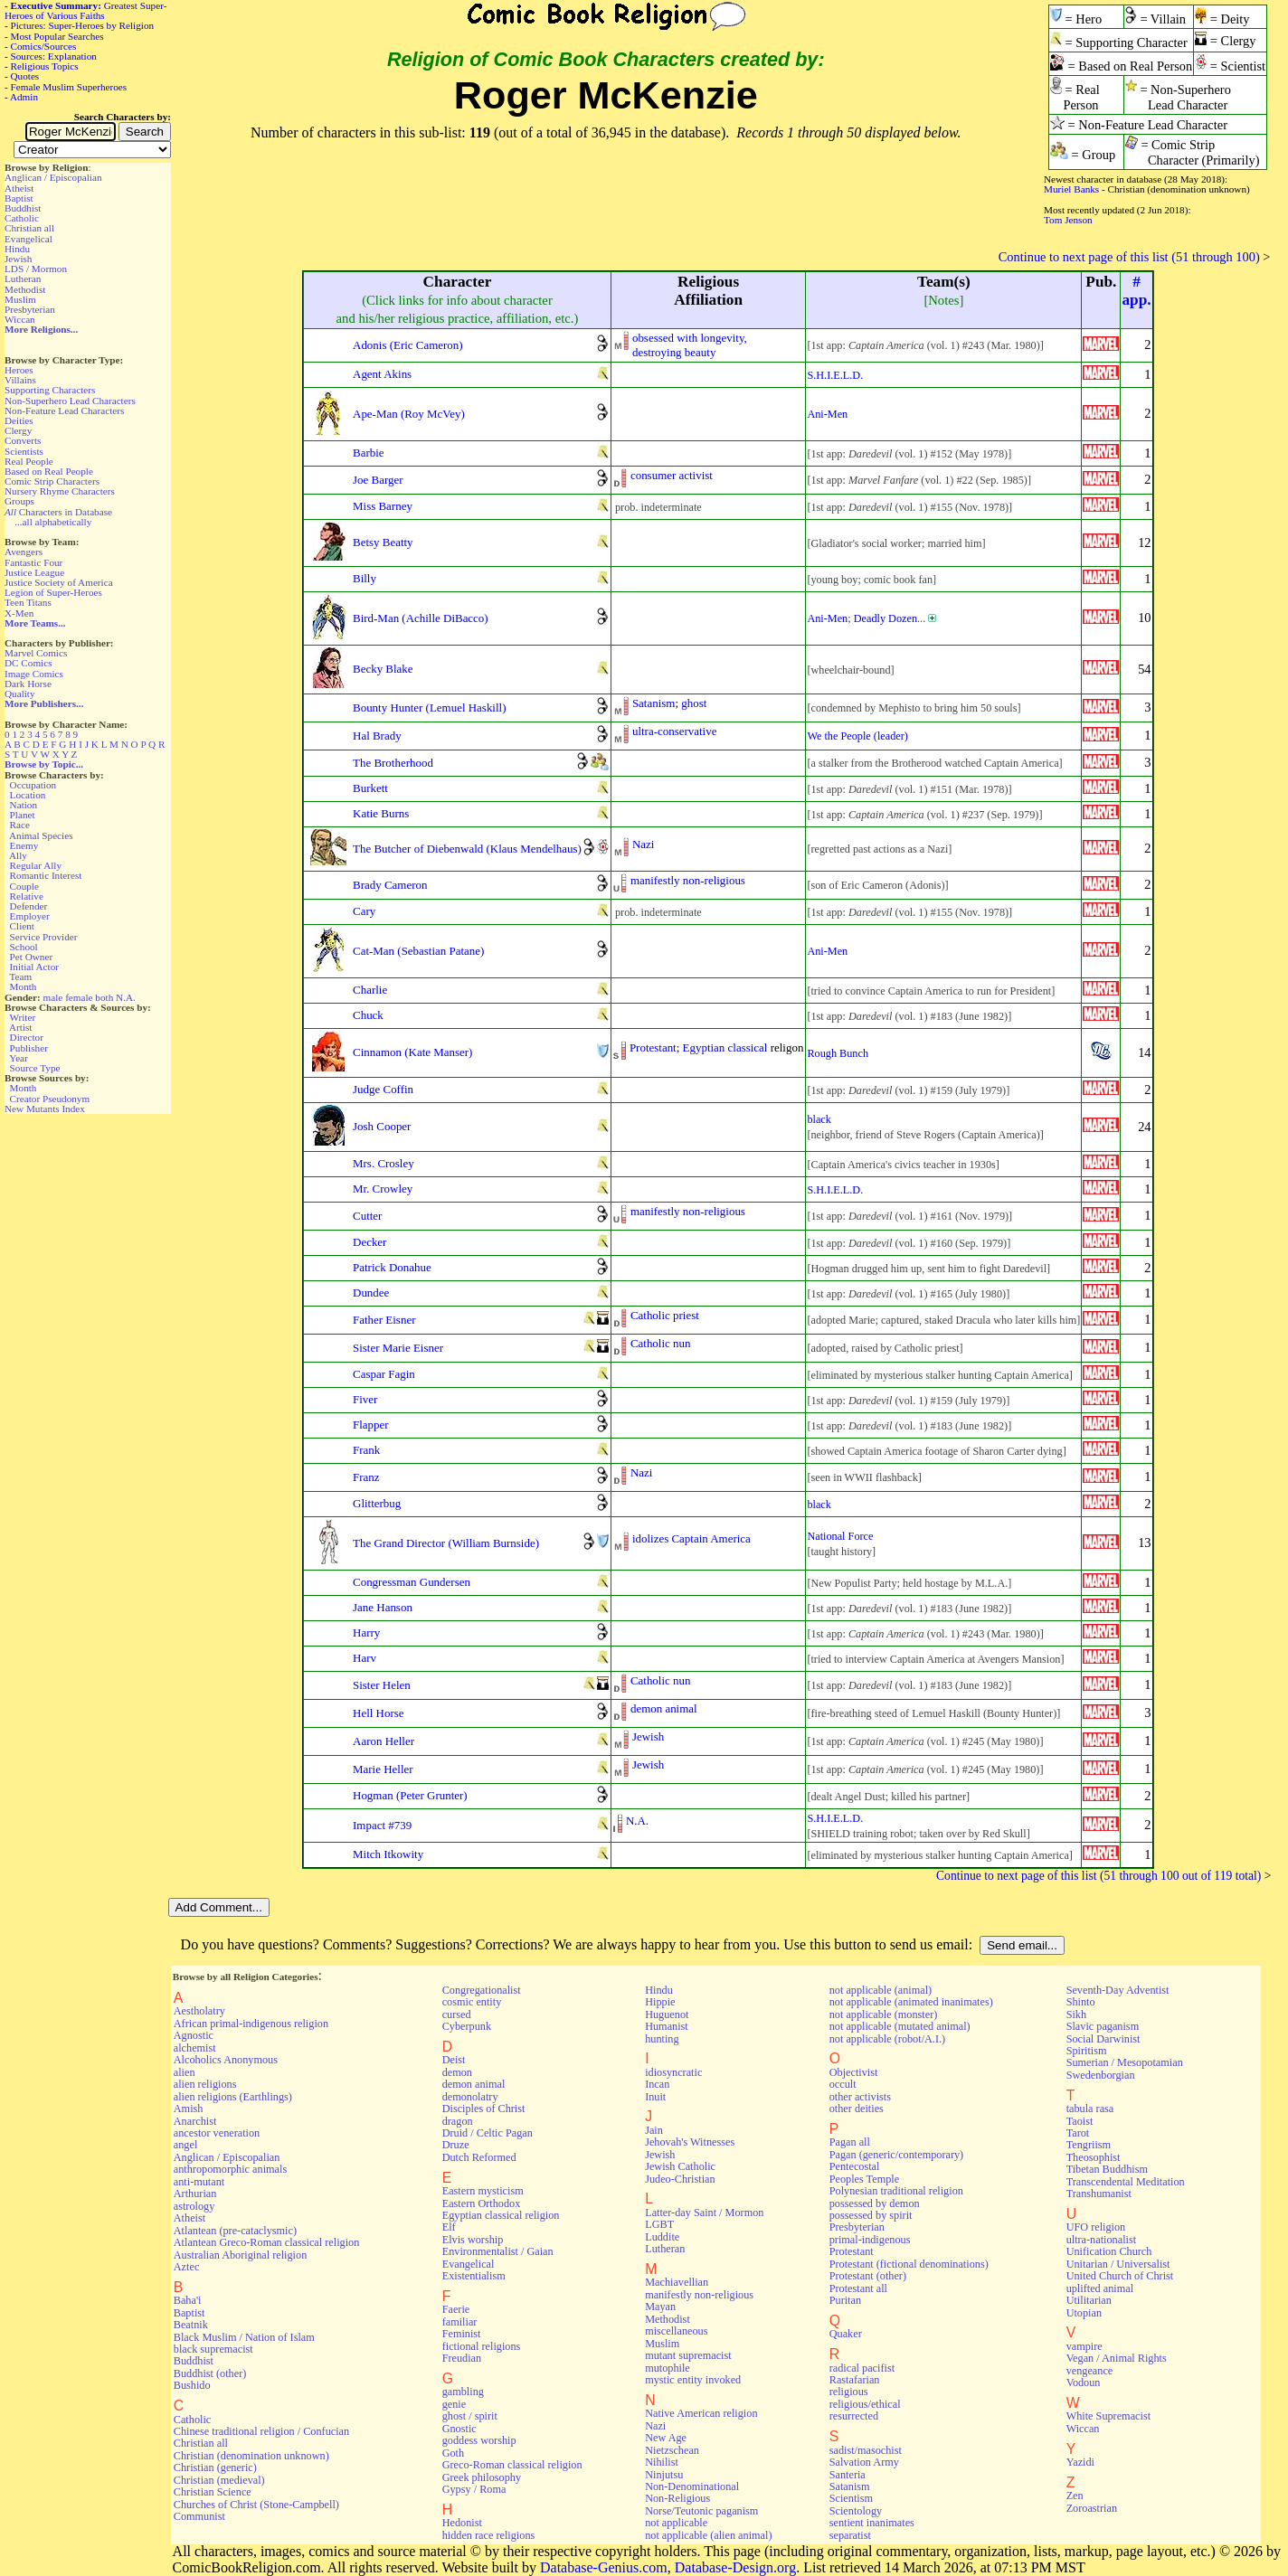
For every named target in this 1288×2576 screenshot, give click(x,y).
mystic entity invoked (693, 2379)
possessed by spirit (871, 2215)
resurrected (853, 2416)
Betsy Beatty (383, 542)
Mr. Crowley (382, 1188)
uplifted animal (1099, 2288)
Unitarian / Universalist (1118, 2264)
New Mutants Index (45, 1108)
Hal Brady (377, 735)
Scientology (855, 2511)
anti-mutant (199, 2181)
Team (20, 976)
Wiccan (20, 319)
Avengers (24, 551)
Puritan (845, 2300)
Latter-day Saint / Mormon (704, 2212)
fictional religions (481, 2346)
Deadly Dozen (885, 618)
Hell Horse (378, 1713)
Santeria (847, 2474)
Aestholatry (199, 2011)
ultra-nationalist (1101, 2239)
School (24, 946)
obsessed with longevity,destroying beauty (689, 345)
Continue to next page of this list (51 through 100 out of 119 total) (1098, 1875)
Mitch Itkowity (388, 1854)
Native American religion (701, 2413)
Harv (364, 1658)
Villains (20, 379)
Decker (369, 1242)
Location (28, 794)
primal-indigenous (870, 2239)
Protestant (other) (867, 2275)
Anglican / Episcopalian (53, 177)
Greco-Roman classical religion (512, 2464)
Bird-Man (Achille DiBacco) (420, 618)
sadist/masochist (865, 2450)
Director (26, 1037)
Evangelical (28, 238)
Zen (1075, 2495)
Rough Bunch (837, 1053)
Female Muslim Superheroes (69, 86)
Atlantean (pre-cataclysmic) (235, 2230)
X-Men (19, 613)
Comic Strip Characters (52, 481)
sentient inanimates (871, 2522)
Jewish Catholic (680, 2166)
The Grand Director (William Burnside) (446, 1543)
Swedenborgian (1100, 2075)
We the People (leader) (857, 736)
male (53, 997)
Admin (24, 96)
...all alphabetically (52, 521)
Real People (29, 461)
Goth (453, 2453)
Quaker (845, 2333)
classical (748, 1047)
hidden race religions (488, 2535)
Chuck (368, 1015)
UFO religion (1096, 2227)
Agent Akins (382, 374)
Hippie (660, 2002)
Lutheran (23, 278)
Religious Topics (45, 66)
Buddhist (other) (210, 2373)
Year (18, 1057)
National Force (840, 1536)
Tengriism (1088, 2144)
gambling (463, 2391)
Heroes (19, 369)
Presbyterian (30, 309)
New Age (666, 2437)
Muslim (20, 299)
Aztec (187, 2266)
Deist (454, 2059)
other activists (860, 2096)
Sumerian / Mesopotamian (1124, 2062)
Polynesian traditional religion (896, 2190)
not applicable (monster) (883, 2014)
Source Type (35, 1067)
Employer (30, 916)
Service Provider (44, 936)
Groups (19, 500)
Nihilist (661, 2462)
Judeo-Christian (680, 2179)
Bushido (192, 2385)
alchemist (195, 2048)
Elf (449, 2227)
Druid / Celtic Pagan (487, 2133)
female (78, 997)
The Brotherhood (393, 762)
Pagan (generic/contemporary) (896, 2154)
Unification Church (1109, 2251)
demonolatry (470, 2096)
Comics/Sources (44, 46)
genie (454, 2404)
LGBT (659, 2224)
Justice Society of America (59, 582)
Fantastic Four (33, 562)
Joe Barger (378, 479)
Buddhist (23, 208)
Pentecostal (854, 2166)
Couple (24, 886)
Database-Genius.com (604, 2567)
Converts (23, 440)
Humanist (666, 2026)
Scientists (24, 451)
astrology (194, 2206)
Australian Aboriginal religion (240, 2255)
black (819, 1119)
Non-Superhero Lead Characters (70, 400)
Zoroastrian (1091, 2508)
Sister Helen (382, 1685)
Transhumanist (1099, 2193)
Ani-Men (827, 414)
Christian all (29, 227)
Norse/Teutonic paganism (701, 2511)
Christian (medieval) (219, 2480)
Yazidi (1080, 2462)
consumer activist (671, 475)
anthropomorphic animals (230, 2169)
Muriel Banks (1071, 189)
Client (22, 925)
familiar (460, 2322)
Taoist (1080, 2121)
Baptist (19, 198)
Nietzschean (672, 2450)
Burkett (370, 788)
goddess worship (479, 2440)
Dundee (371, 1292)
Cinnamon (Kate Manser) (412, 1052)
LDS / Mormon (36, 268)
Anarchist (195, 2121)
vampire (1084, 2346)
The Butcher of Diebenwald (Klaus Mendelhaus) (467, 848)
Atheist (19, 188)
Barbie (368, 452)
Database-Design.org (735, 2567)
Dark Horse (28, 683)
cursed (456, 2014)
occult (843, 2084)
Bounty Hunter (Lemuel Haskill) (429, 707)
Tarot (1078, 2133)
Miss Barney (382, 506)
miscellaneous (676, 2331)
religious (848, 2391)
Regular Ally (36, 865)
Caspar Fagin (384, 1374)
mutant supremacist (688, 2355)
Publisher (29, 1048)
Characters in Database (58, 511)
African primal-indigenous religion (251, 2023)
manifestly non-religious (687, 880)
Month (23, 986)
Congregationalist (481, 1990)
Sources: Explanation (54, 56)
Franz (366, 1477)
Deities (19, 420)
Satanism (654, 703)
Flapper (371, 1424)
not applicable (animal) (880, 1990)
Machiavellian (676, 2282)
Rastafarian (854, 2379)
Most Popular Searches (57, 36)
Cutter (367, 1215)
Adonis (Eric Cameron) (408, 345)
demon (457, 2072)
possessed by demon (874, 2203)
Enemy (24, 845)
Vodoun (1083, 2382)
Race (20, 824)
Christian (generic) (215, 2467)
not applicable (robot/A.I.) (887, 2039)
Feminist (461, 2333)
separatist (850, 2535)
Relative (26, 896)
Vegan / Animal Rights (1116, 2358)
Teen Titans (28, 602)
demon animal (663, 1708)
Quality (20, 693)
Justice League (34, 572)
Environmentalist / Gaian (498, 2251)
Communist (199, 2516)
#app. (1136, 290)
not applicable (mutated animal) (900, 2026)
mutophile (667, 2368)
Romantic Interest (46, 875)
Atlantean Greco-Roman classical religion (267, 2242)
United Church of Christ (1120, 2275)
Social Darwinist (1103, 2039)
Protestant (653, 1047)
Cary (364, 911)
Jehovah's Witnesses (689, 2142)
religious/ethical (865, 2404)
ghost (693, 703)
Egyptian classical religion (501, 2215)
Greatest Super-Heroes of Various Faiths (85, 10)
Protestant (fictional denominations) (909, 2264)
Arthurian (195, 2193)
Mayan (660, 2306)
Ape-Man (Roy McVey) (409, 413)
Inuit (655, 2096)
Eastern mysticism (483, 2190)
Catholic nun (660, 1343)
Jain (654, 2130)
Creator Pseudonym (50, 1098)
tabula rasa (1090, 2108)
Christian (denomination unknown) (251, 2455)
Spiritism (1086, 2050)
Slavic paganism (1103, 2026)
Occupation (33, 784)
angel (186, 2144)
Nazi (643, 844)
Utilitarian (1089, 2300)
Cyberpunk (466, 2026)
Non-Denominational (692, 2486)
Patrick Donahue (392, 1267)
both (104, 997)
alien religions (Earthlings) (233, 2096)
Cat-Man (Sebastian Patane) (418, 951)
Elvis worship (473, 2239)
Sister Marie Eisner (398, 1347)
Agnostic (193, 2035)
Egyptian (704, 1047)
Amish (189, 2108)
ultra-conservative (674, 731)
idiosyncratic (673, 2072)
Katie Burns (381, 813)
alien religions (205, 2084)
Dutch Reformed (479, 2157)
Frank (366, 1450)
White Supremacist (1108, 2416)
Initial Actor (34, 966)
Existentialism (474, 2275)
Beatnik (191, 2324)
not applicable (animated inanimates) (911, 2002)
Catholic (22, 217)
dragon (457, 2121)
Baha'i (188, 2300)
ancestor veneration (217, 2133)
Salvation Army (864, 2462)
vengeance (1089, 2370)
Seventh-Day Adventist (1118, 1990)
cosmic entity (472, 2002)
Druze (455, 2144)
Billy (364, 578)
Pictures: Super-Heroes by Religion (83, 25)
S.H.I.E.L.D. (835, 375)
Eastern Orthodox (481, 2203)
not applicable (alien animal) (708, 2535)
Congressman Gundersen (411, 1582)
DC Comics (28, 662)
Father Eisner (384, 1319)
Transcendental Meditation (1125, 2181)
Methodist (25, 289)
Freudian (462, 2358)
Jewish (18, 258)
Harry (366, 1632)
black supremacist (213, 2349)
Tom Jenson (1068, 219)
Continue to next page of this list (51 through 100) (1129, 257)
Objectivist (853, 2072)
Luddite (662, 2237)
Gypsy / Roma (474, 2489)
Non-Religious (677, 2498)
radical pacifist (862, 2368)
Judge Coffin (383, 1089)
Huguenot (666, 2014)
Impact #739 (382, 1825)
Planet (22, 814)
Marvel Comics (36, 652)
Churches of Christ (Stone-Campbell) (256, 2504)
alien (184, 2072)
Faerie (456, 2309)
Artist (20, 1027)
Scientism (851, 2498)
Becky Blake (383, 668)
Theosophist (1093, 2157)
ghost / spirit (469, 2416)
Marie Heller (383, 1769)
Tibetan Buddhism (1107, 2169)
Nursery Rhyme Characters (60, 491)
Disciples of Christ (484, 2108)
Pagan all (849, 2142)
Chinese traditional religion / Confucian (261, 2431)
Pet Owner (31, 956)
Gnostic (459, 2428)
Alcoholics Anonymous (226, 2059)
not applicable (676, 2522)
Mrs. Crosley (383, 1163)
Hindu (17, 248)
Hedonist (462, 2522)
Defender (29, 906)
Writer (22, 1017)
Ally (18, 855)
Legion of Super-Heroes (53, 592)
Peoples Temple (864, 2179)
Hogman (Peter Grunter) (410, 1795)
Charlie (370, 989)
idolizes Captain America (691, 1538)
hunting (661, 2039)
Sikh (1076, 2014)
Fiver (365, 1399)
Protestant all (858, 2288)
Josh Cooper (382, 1126)
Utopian (1084, 2313)
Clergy (18, 430)
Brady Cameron (390, 885)
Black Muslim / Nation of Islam (244, 2337)
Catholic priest (664, 1315)
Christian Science (212, 2492)
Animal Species (41, 835)
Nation (23, 804)
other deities (856, 2108)
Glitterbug (377, 1503)
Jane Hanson (382, 1607)
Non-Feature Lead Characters (64, 410)
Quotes (25, 76)
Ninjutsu (664, 2474)
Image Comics (34, 673)
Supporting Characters (50, 389)
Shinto (1080, 2002)
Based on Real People (49, 471)
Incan (657, 2084)
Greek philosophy (481, 2477)
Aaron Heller (383, 1741)
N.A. (126, 997)
